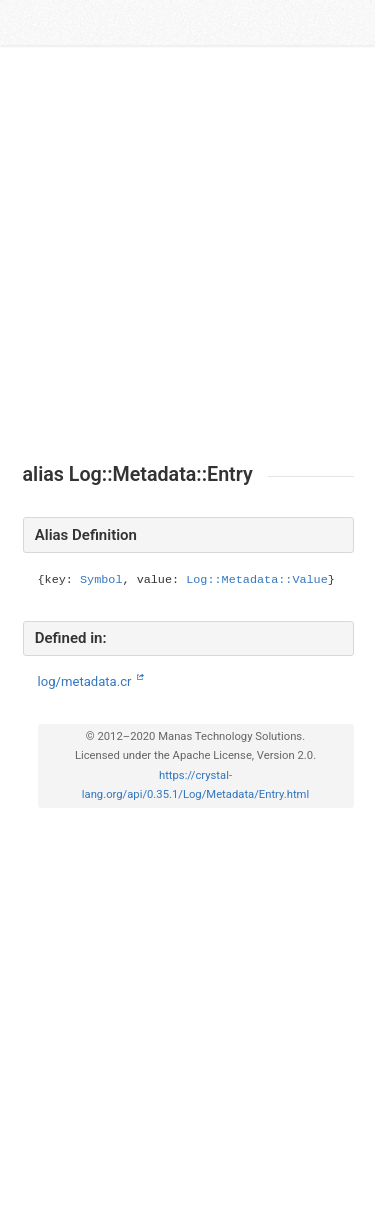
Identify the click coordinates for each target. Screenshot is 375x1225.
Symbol (101, 580)
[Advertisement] (187, 254)
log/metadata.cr (86, 681)
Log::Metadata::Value (257, 580)
